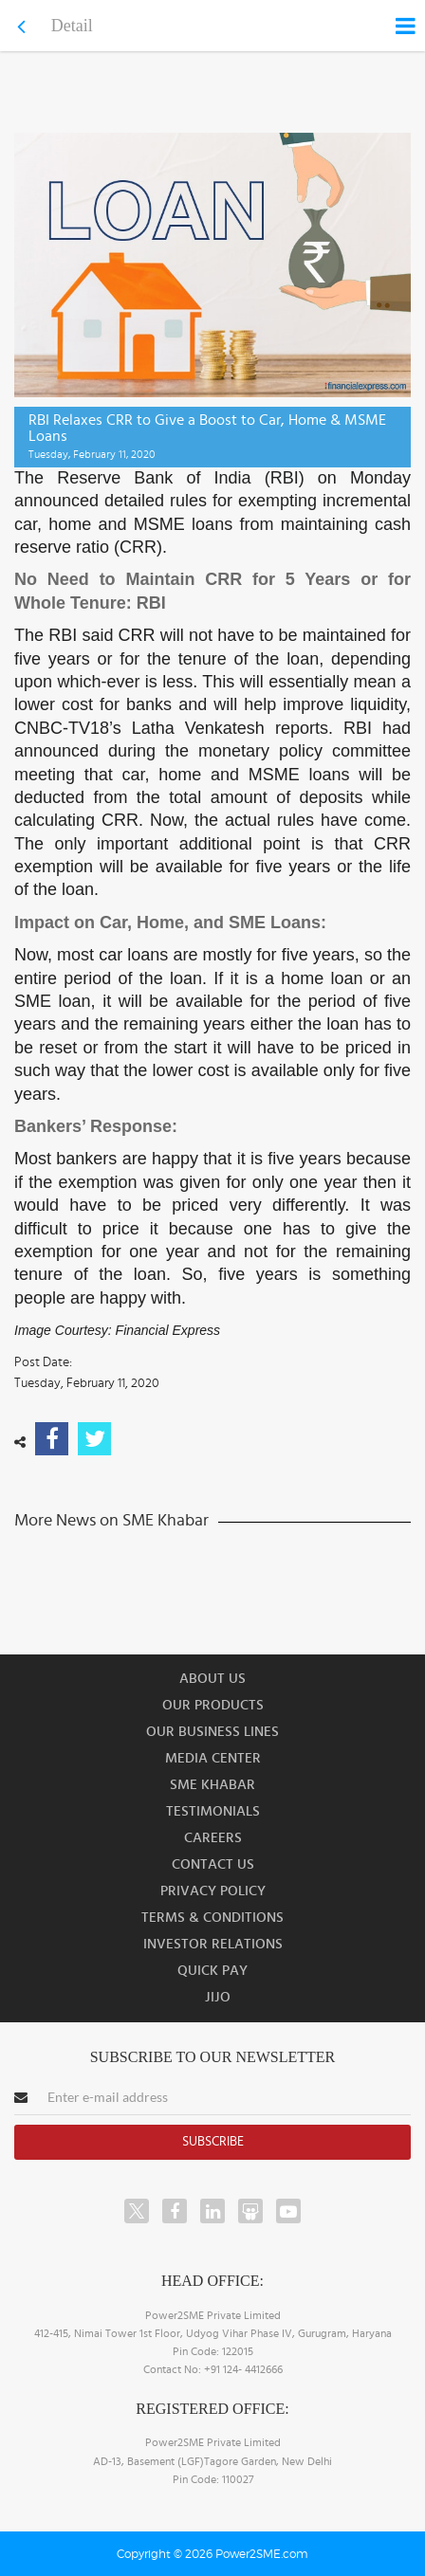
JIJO (218, 1997)
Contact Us (213, 1864)
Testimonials (213, 1811)
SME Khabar (212, 1785)
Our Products (213, 1705)
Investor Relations (213, 1944)
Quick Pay (212, 1971)
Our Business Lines (212, 1732)
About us (212, 1679)
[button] (212, 1288)
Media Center (213, 1758)
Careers (213, 1838)
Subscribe (213, 2141)
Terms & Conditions (212, 1917)
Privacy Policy (213, 1891)
